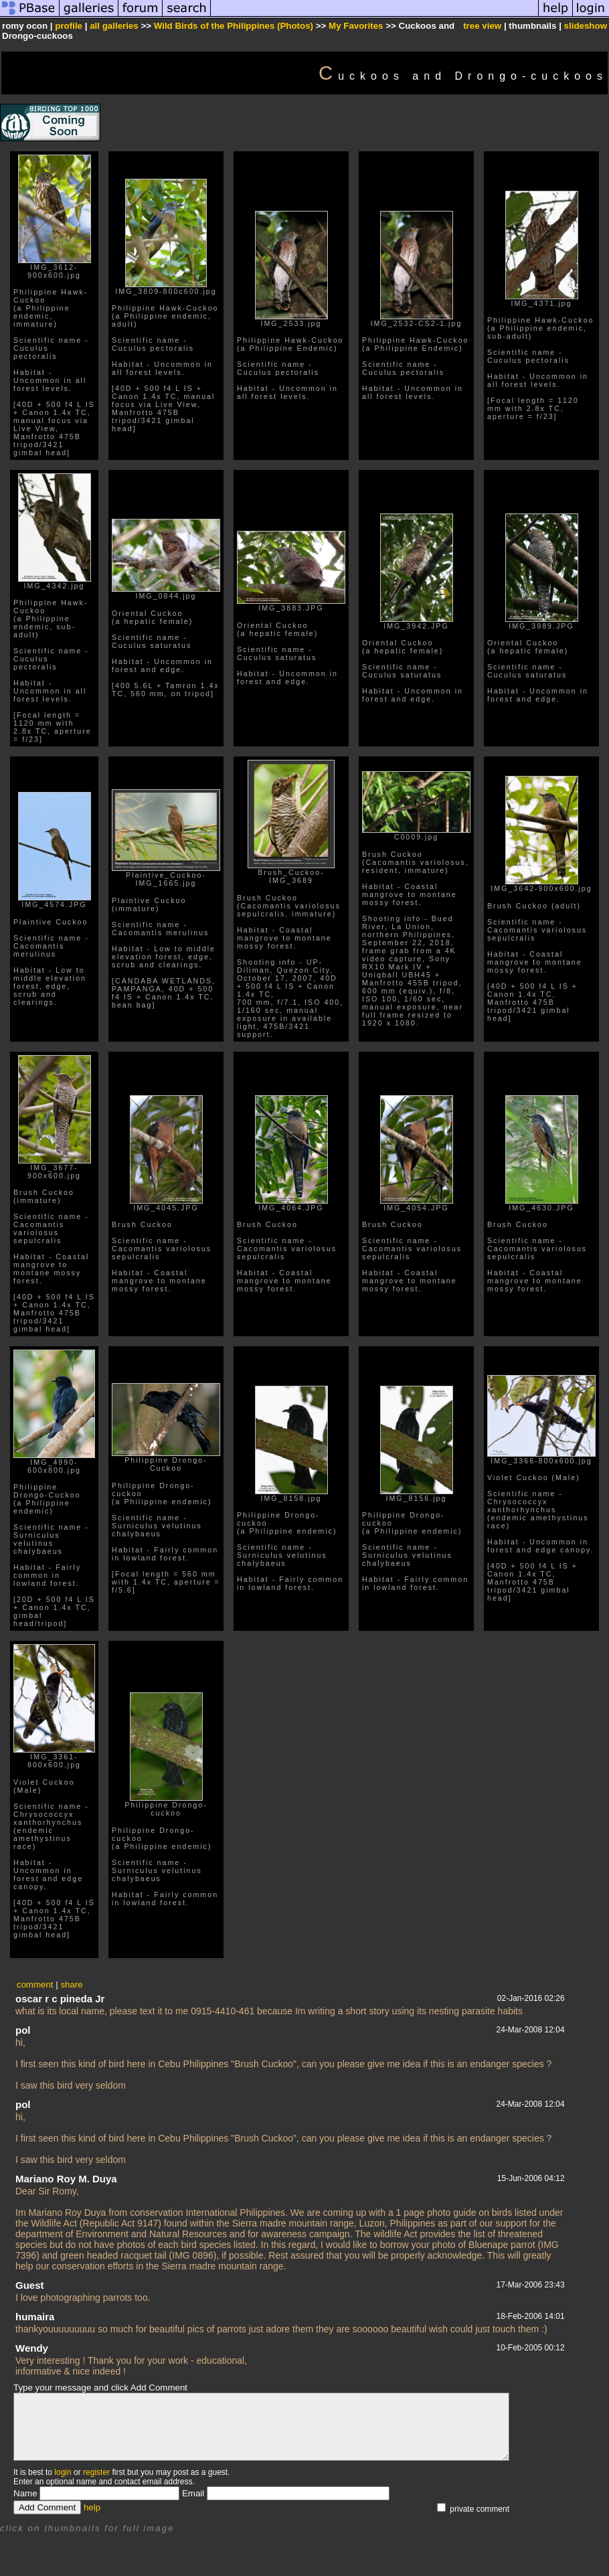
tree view (482, 26)
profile (68, 26)
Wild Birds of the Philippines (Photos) (233, 26)
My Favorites (356, 26)
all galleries (114, 26)
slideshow (585, 26)
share (71, 1985)
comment (35, 1985)
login (62, 2472)
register (96, 2472)
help (92, 2507)
